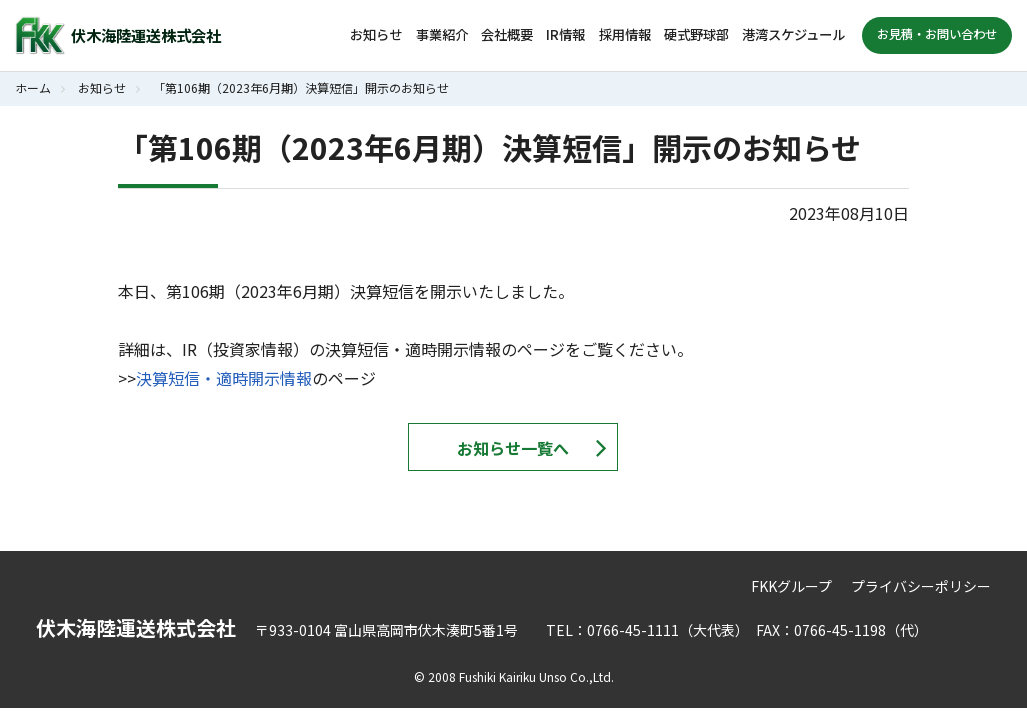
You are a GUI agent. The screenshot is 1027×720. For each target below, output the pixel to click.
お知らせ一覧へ (513, 448)
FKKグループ (791, 586)
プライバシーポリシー (921, 586)
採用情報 (625, 34)
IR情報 (565, 34)
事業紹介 (442, 34)
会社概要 (507, 34)
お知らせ (376, 34)
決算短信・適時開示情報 (224, 378)
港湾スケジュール (793, 34)
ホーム (33, 87)
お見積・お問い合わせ (937, 34)
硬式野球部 (696, 34)
